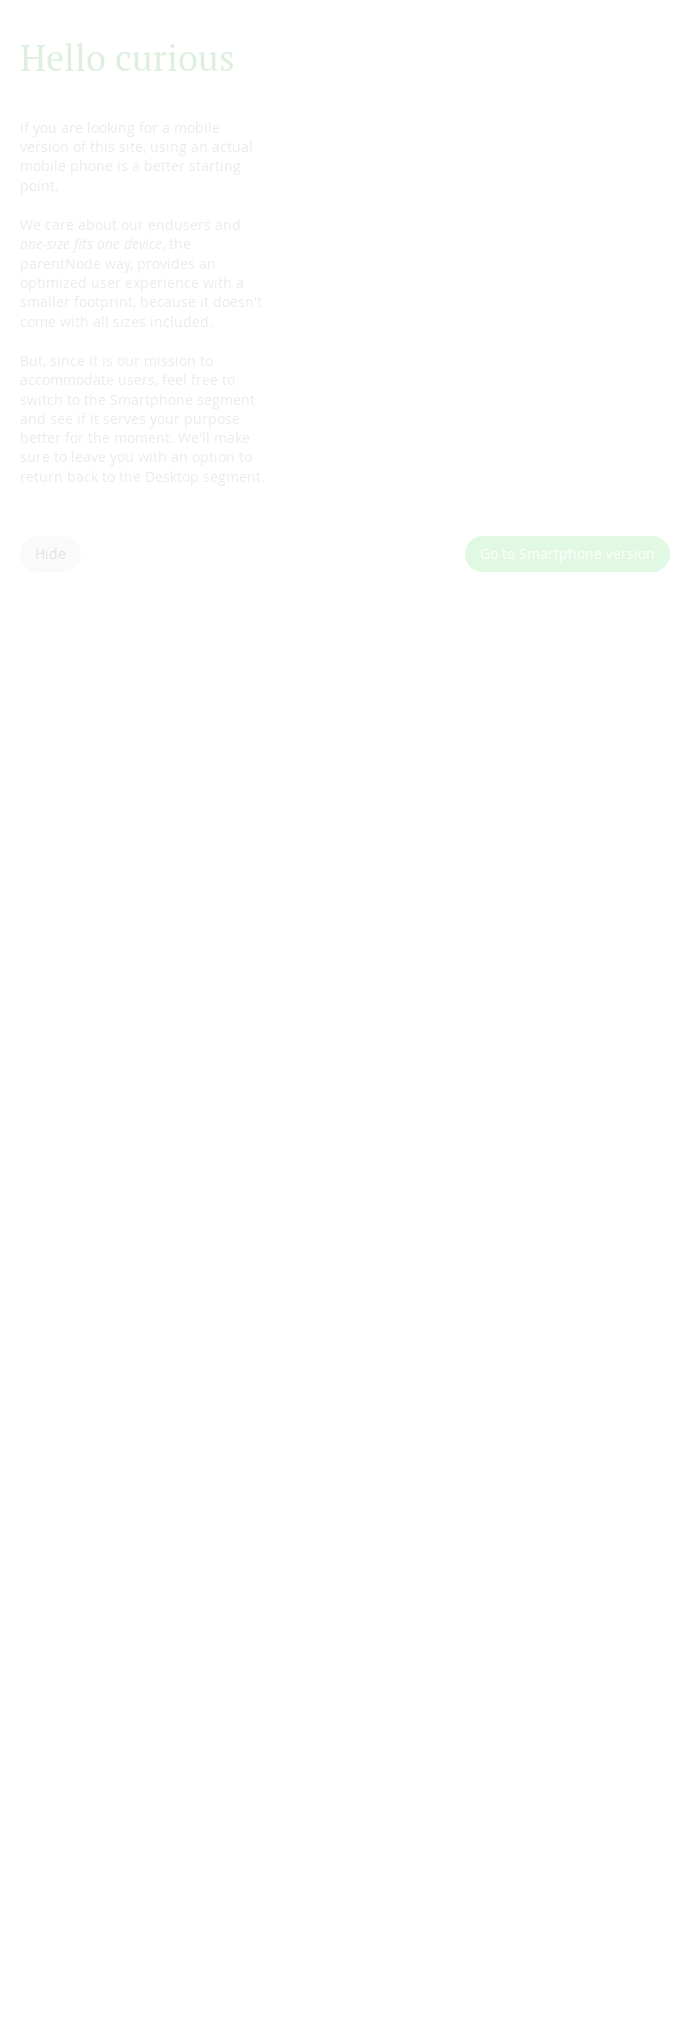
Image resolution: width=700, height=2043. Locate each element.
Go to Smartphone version (567, 553)
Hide (50, 553)
